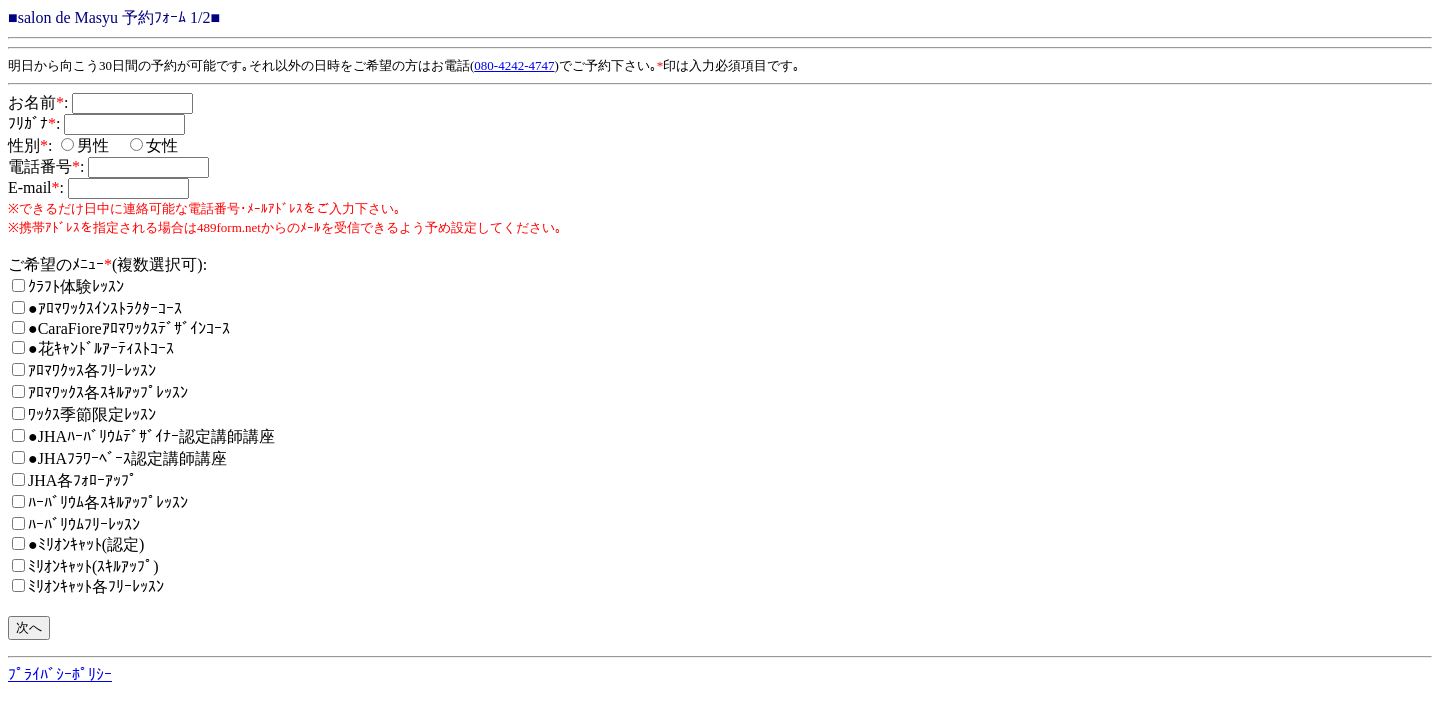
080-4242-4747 (514, 65)
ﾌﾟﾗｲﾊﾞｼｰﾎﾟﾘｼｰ (60, 674)
